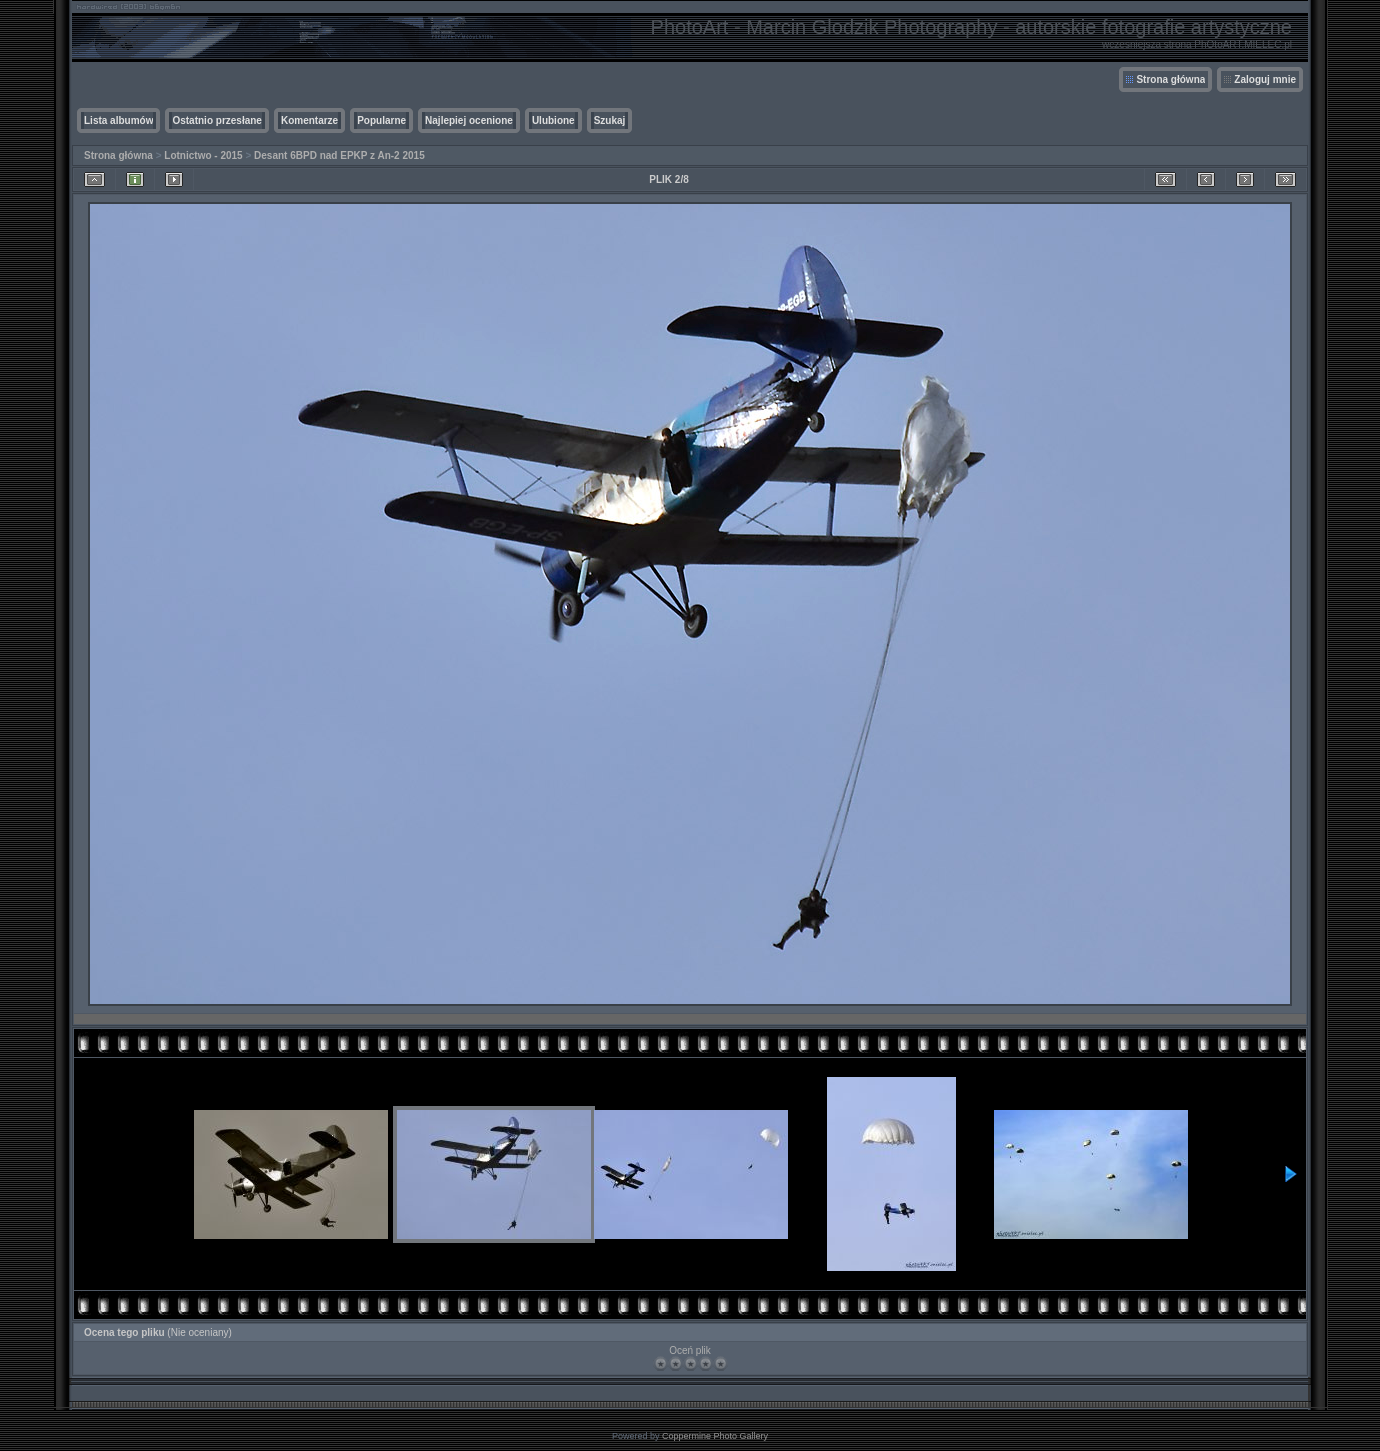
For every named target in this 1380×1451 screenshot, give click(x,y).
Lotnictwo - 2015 (203, 155)
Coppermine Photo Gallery (715, 1436)
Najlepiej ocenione (469, 120)
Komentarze (309, 120)
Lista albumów (118, 120)
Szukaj (610, 120)
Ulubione (553, 120)
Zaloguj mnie (1265, 79)
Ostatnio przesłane (216, 120)
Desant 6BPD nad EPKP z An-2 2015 (339, 155)
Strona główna (1170, 79)
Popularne (381, 120)
